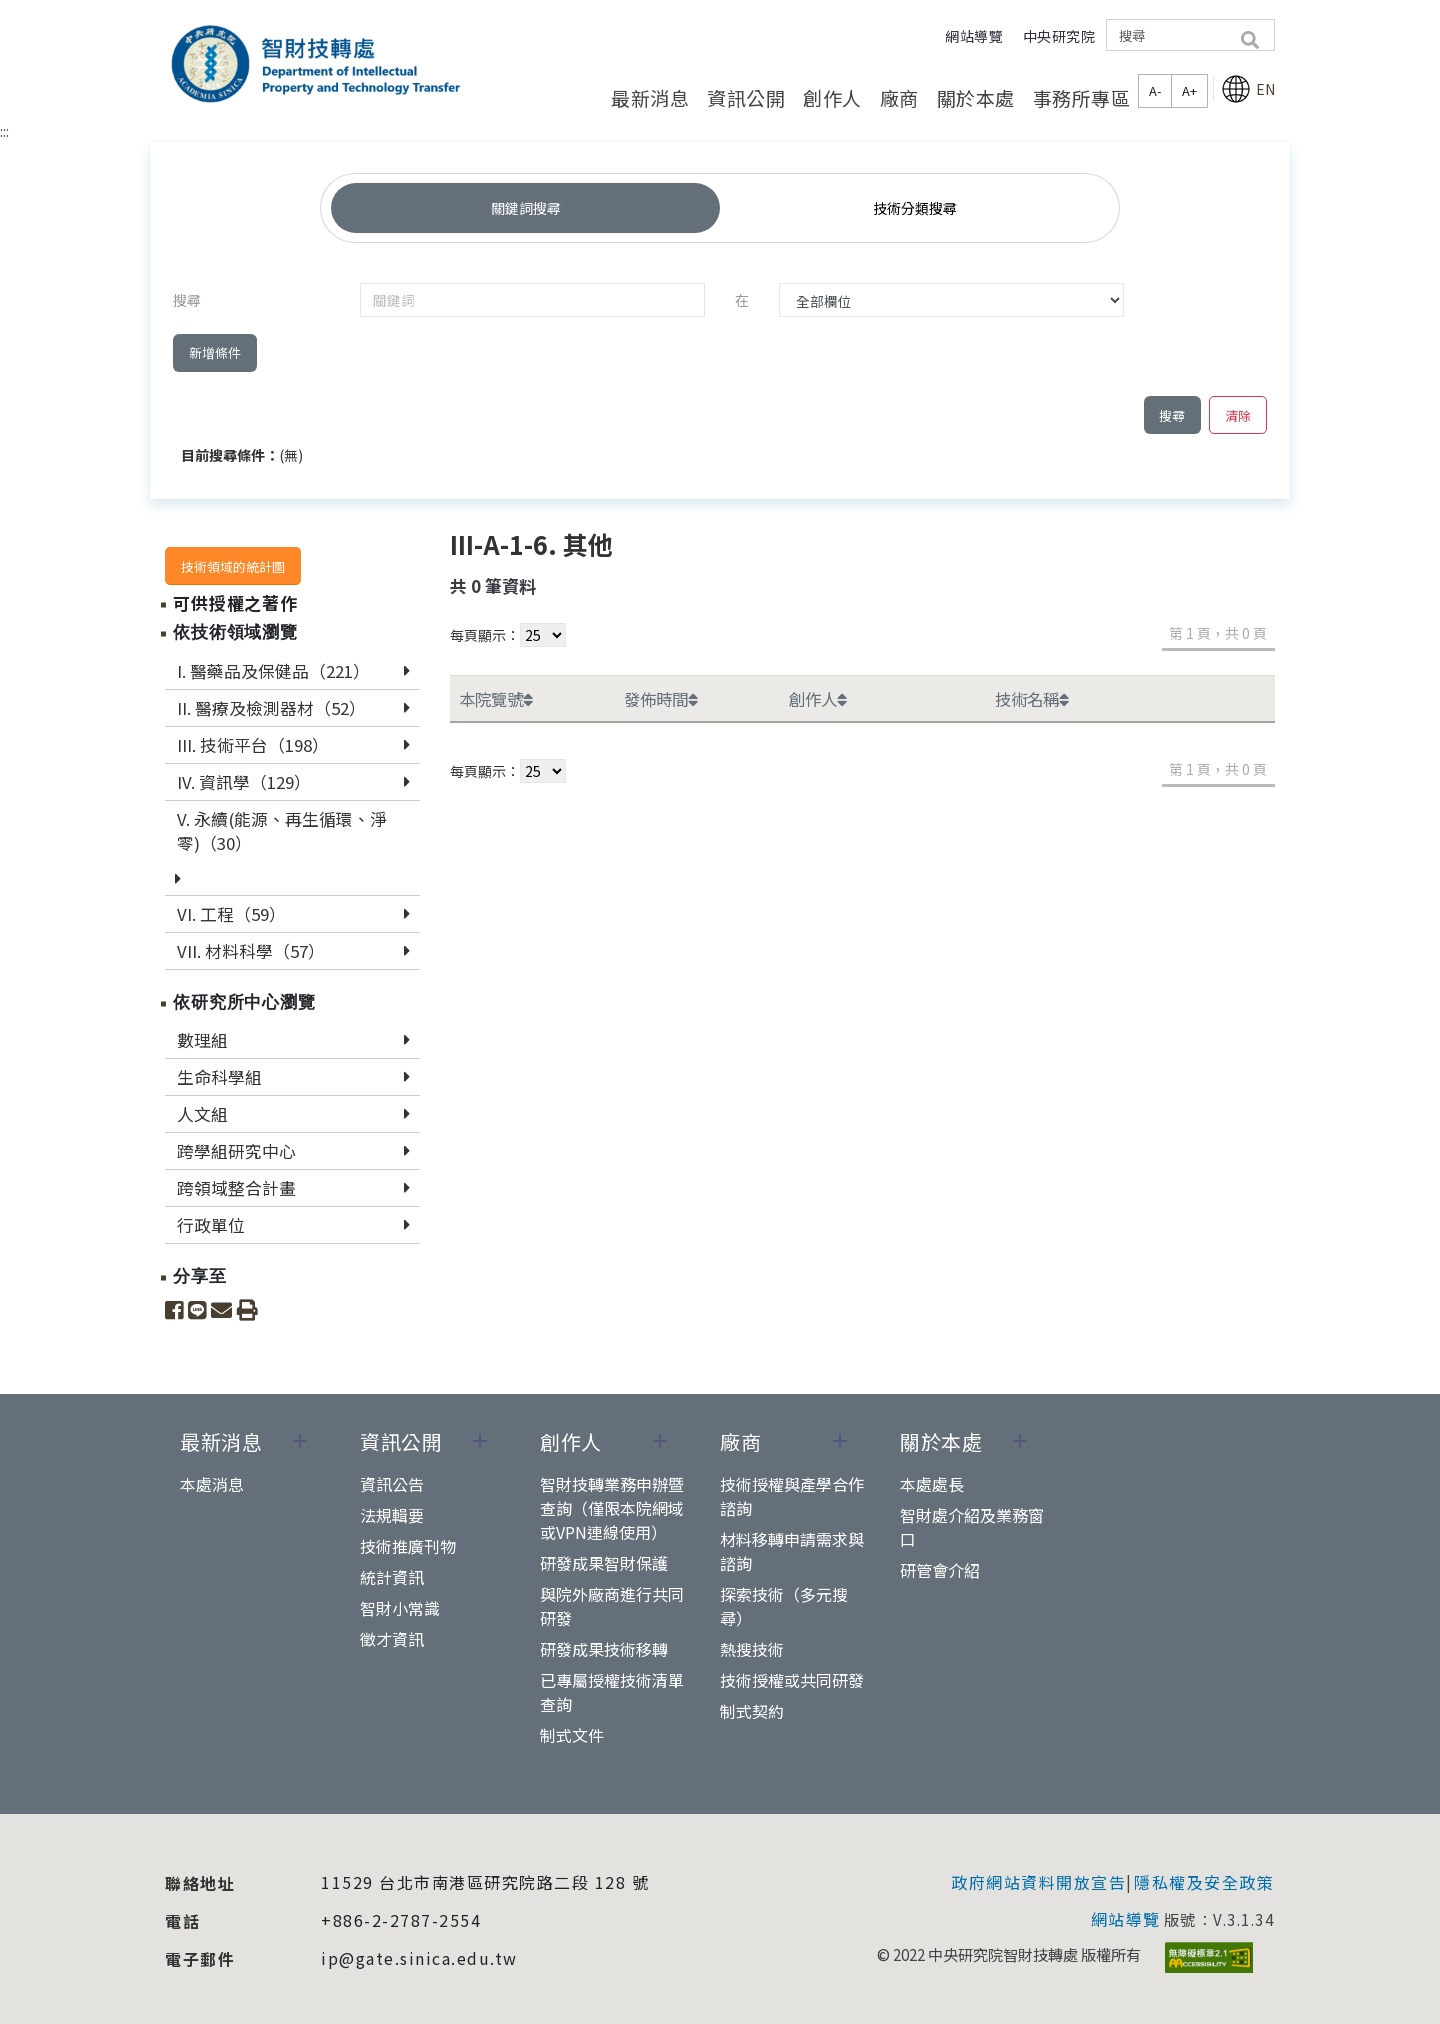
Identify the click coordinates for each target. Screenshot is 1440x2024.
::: (4, 131)
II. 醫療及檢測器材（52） (271, 708)
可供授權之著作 (235, 603)
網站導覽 (974, 36)
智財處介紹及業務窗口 (972, 1527)
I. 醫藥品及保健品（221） (273, 671)
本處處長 (932, 1484)
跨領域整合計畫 (236, 1188)
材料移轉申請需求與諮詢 (792, 1551)
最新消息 (650, 97)
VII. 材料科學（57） (251, 951)
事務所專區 (1082, 97)
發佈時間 (661, 699)
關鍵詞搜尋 (526, 208)
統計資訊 (392, 1577)
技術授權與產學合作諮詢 (792, 1496)
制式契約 (752, 1711)
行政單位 (211, 1225)
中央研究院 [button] (1059, 36)
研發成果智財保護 (604, 1563)
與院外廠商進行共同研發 (612, 1606)
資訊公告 (392, 1484)
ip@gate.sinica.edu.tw (419, 1958)
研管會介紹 (940, 1570)
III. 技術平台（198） (253, 745)
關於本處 (976, 97)
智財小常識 (400, 1608)
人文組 (202, 1114)
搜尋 (1172, 415)
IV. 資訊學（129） (244, 782)
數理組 (202, 1040)
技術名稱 (1032, 699)
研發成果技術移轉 (604, 1649)
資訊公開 (746, 97)
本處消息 (212, 1484)
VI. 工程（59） (231, 914)
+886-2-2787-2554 (401, 1920)
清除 (1238, 415)
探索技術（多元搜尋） (784, 1606)
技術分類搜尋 (915, 208)
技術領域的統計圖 (233, 566)
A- (1155, 90)
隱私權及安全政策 (1204, 1882)
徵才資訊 (392, 1639)
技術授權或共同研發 (792, 1680)
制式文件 (572, 1735)
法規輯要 (392, 1515)
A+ (1189, 90)
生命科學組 (219, 1077)
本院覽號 (496, 699)
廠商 (899, 97)
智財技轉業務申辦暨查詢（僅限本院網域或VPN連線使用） (612, 1508)
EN (1248, 89)
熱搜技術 (752, 1649)
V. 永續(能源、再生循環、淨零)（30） (282, 831)
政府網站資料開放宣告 (1038, 1882)
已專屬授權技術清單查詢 (612, 1692)
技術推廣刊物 (408, 1546)
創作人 (832, 97)
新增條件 (215, 352)
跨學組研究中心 (236, 1151)
